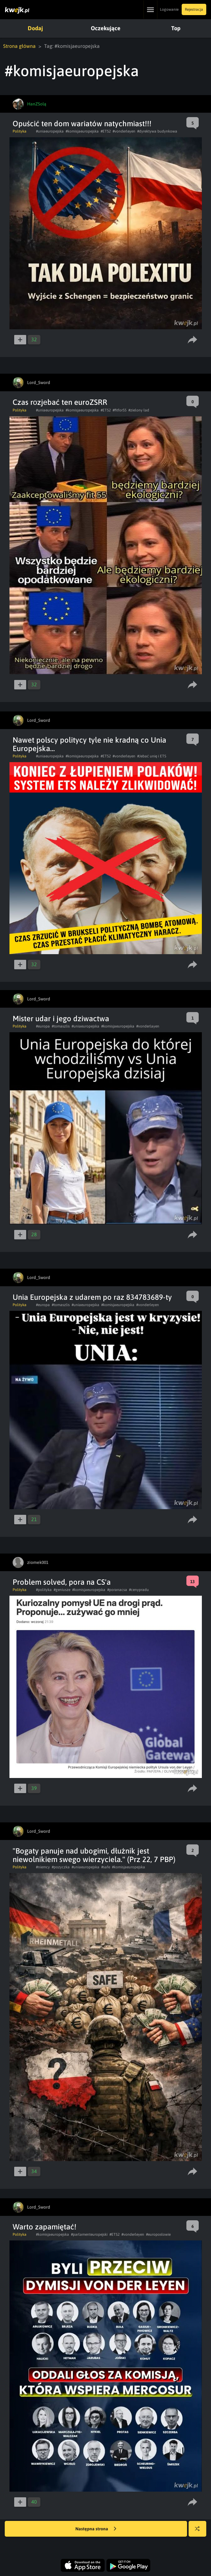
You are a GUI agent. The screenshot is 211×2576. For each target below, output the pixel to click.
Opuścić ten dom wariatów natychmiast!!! (82, 123)
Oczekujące (105, 28)
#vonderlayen (147, 1026)
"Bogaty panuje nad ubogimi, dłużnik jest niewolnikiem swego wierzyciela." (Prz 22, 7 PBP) (94, 1855)
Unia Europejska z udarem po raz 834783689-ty (92, 1297)
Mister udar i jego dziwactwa (61, 1018)
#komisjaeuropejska (82, 131)
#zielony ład (138, 410)
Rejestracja (194, 9)
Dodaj (35, 28)
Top (175, 28)
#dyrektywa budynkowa (157, 131)
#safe (105, 1867)
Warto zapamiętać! (44, 2226)
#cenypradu (139, 1590)
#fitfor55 (119, 410)
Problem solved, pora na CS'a (62, 1582)
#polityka (44, 1590)
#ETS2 (106, 131)
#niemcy (43, 1867)
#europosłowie (158, 2234)
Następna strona (95, 2529)
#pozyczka (61, 1867)
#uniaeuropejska (50, 131)
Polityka (19, 131)
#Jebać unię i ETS (151, 756)
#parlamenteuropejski (89, 2234)
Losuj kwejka (199, 2532)
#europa (43, 1026)
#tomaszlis (61, 1026)
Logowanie (169, 9)
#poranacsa (117, 1590)
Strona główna (19, 46)
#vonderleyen (124, 131)
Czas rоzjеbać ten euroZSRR (60, 402)
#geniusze (62, 1590)
